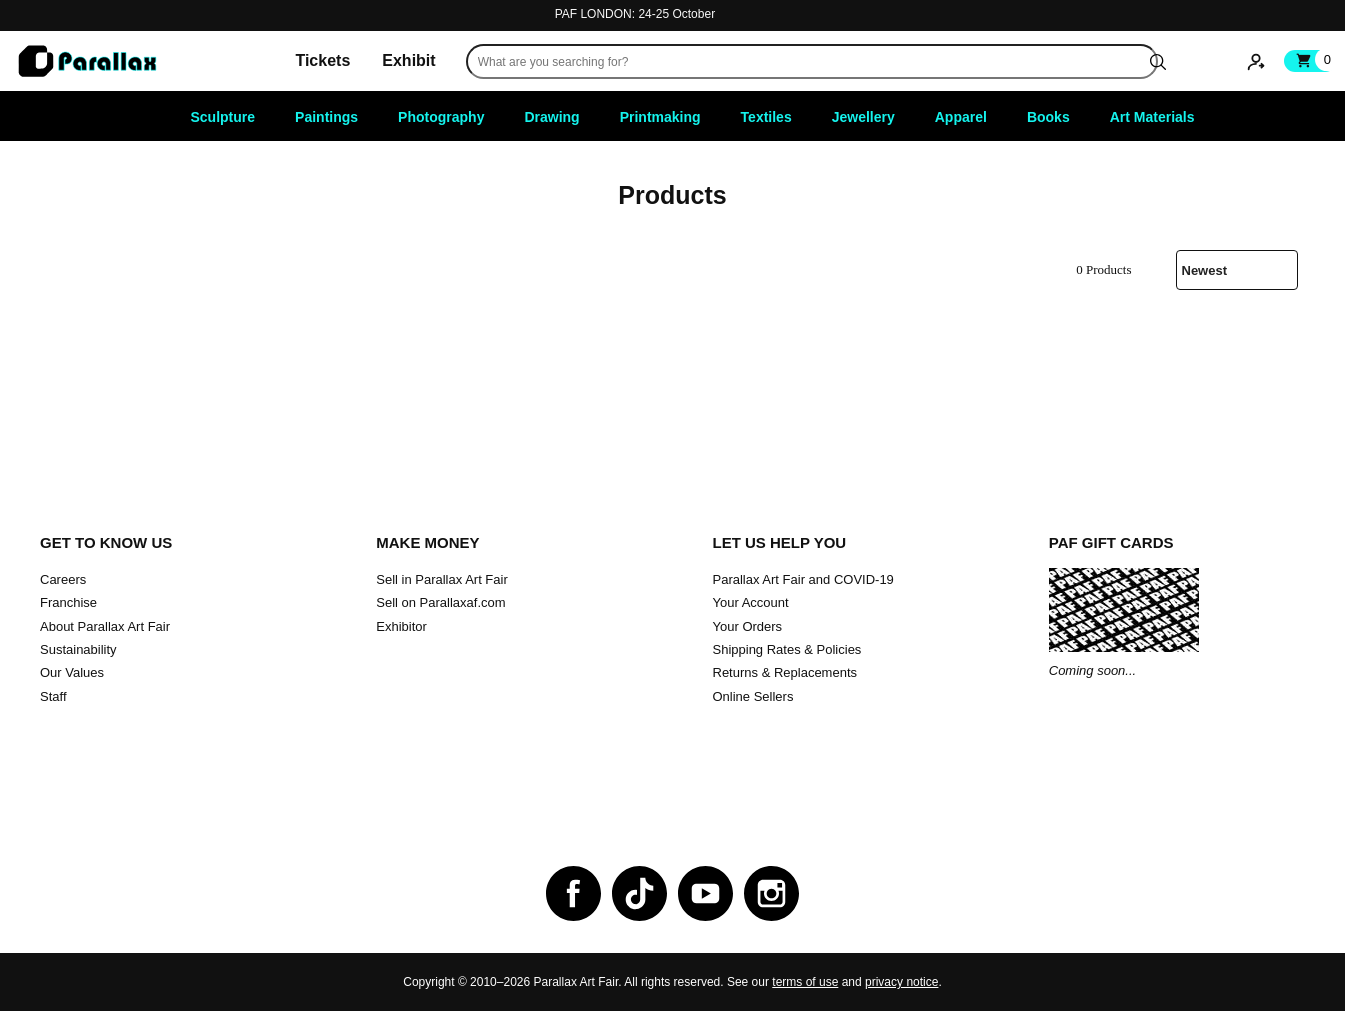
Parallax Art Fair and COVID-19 (803, 579)
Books (1048, 117)
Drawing (551, 117)
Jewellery (863, 117)
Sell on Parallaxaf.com (440, 602)
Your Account (751, 602)
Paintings (326, 117)
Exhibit (408, 60)
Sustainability (78, 649)
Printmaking (660, 117)
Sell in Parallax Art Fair (442, 579)
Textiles (766, 117)
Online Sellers (753, 696)
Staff (53, 696)
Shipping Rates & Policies (787, 649)
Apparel (961, 117)
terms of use (805, 982)
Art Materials (1152, 117)
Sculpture (223, 117)
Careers (63, 579)
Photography (441, 117)
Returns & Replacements (785, 672)
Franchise (68, 602)
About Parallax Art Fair (105, 626)
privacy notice (901, 982)
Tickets (322, 60)
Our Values (72, 672)
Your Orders (748, 626)
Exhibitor (401, 626)
